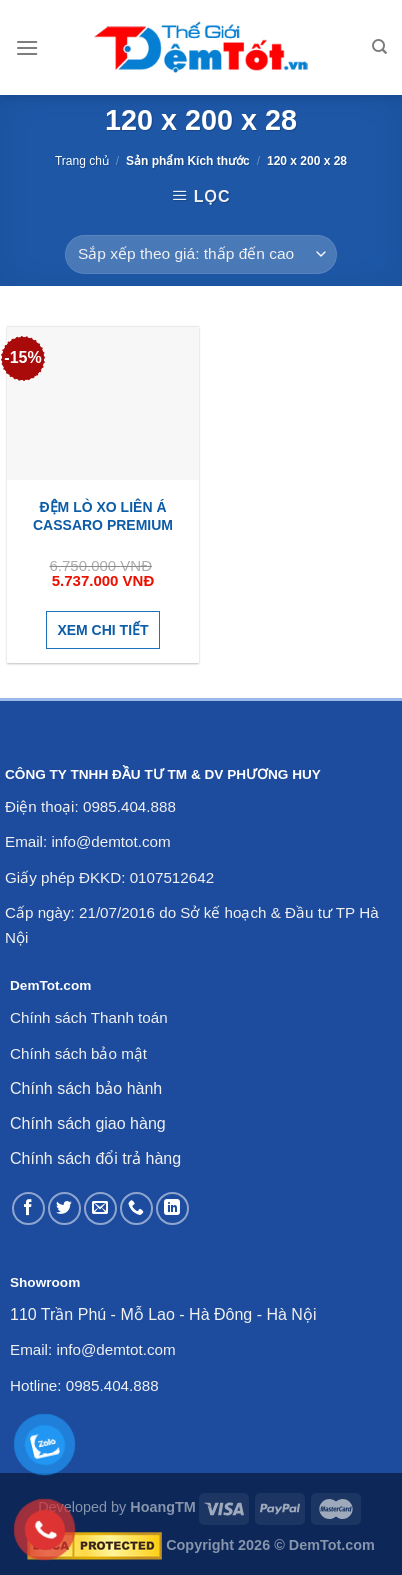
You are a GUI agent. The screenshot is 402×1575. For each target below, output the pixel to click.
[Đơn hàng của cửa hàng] (200, 254)
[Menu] (27, 47)
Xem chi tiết (102, 630)
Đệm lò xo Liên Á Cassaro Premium (103, 516)
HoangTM (163, 1507)
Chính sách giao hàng (88, 1123)
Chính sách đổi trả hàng (95, 1158)
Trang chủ (82, 161)
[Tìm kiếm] (379, 47)
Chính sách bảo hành (86, 1088)
